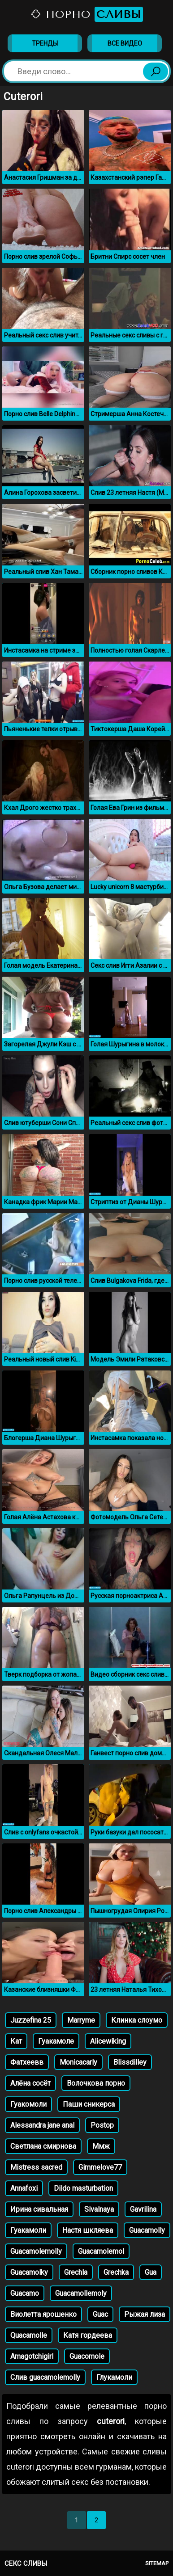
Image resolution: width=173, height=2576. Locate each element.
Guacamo (24, 2293)
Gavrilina (143, 2209)
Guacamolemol (101, 2251)
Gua (150, 2272)
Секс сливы (25, 2563)
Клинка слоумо (136, 2020)
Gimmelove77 (100, 2167)
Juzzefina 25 (30, 2020)
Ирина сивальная (39, 2209)
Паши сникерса (89, 2104)
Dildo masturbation (83, 2188)
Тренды (45, 43)
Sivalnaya (99, 2209)
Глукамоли (114, 2377)
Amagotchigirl (31, 2356)
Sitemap (157, 2563)
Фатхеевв (26, 2062)
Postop (102, 2125)
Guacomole (86, 2356)
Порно (86, 14)
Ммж (101, 2146)
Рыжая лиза (144, 2314)
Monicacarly (78, 2062)
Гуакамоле (56, 2041)
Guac (100, 2314)
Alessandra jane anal (42, 2125)
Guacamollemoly (81, 2293)
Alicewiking (108, 2041)
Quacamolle (28, 2335)
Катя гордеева (87, 2335)
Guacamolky (29, 2272)
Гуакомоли (28, 2104)
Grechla (75, 2272)
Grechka (116, 2272)
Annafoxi (24, 2188)
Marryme (81, 2020)
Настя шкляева (87, 2230)
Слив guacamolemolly (45, 2377)
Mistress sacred (36, 2167)
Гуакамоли (28, 2230)
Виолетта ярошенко (43, 2314)
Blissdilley (130, 2062)
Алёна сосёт (30, 2083)
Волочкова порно (96, 2083)
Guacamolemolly (36, 2251)
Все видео (125, 43)
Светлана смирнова (43, 2146)
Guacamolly (147, 2230)
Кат (16, 2041)
